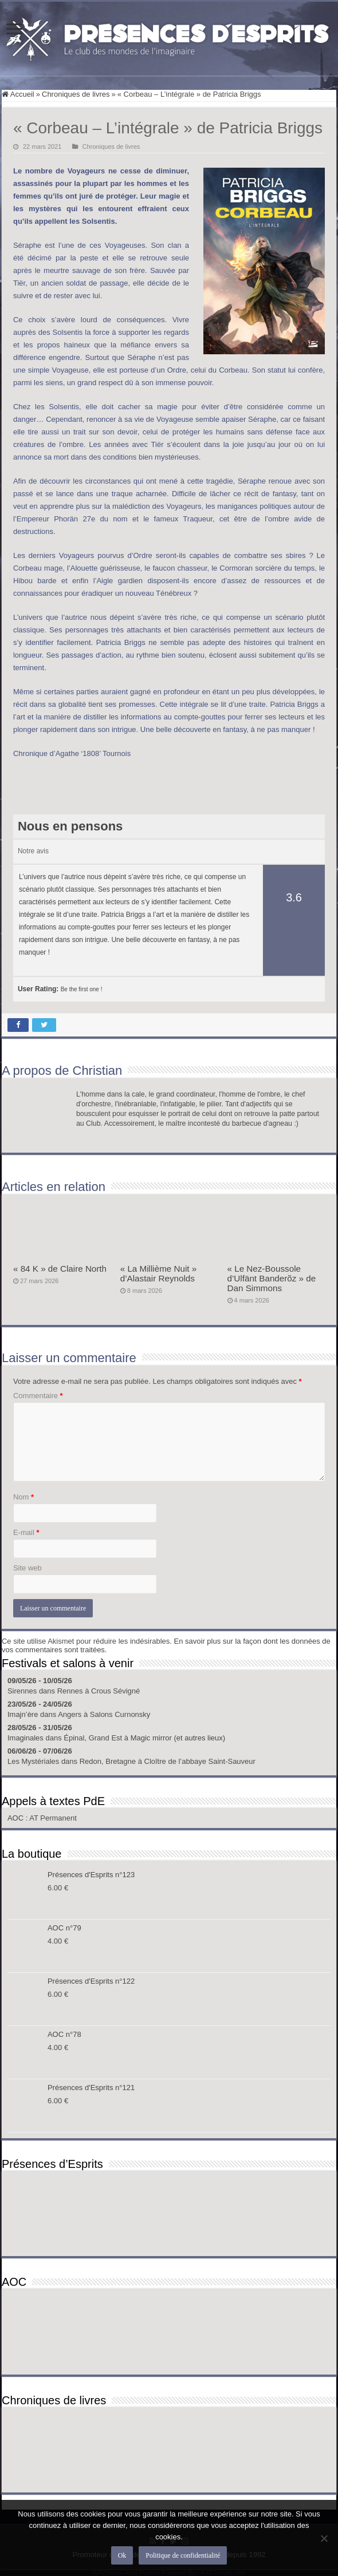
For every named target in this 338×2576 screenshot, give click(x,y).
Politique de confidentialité (183, 2555)
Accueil (18, 94)
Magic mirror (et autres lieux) (178, 1738)
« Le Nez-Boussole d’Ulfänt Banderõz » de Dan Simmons (271, 1278)
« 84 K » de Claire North (60, 1268)
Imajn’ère (22, 1714)
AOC (16, 1818)
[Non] (323, 2538)
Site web (27, 1568)
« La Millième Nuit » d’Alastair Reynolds (158, 1273)
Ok (122, 2555)
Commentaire (38, 1395)
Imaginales (25, 1738)
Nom (23, 1497)
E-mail (26, 1532)
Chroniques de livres (76, 94)
